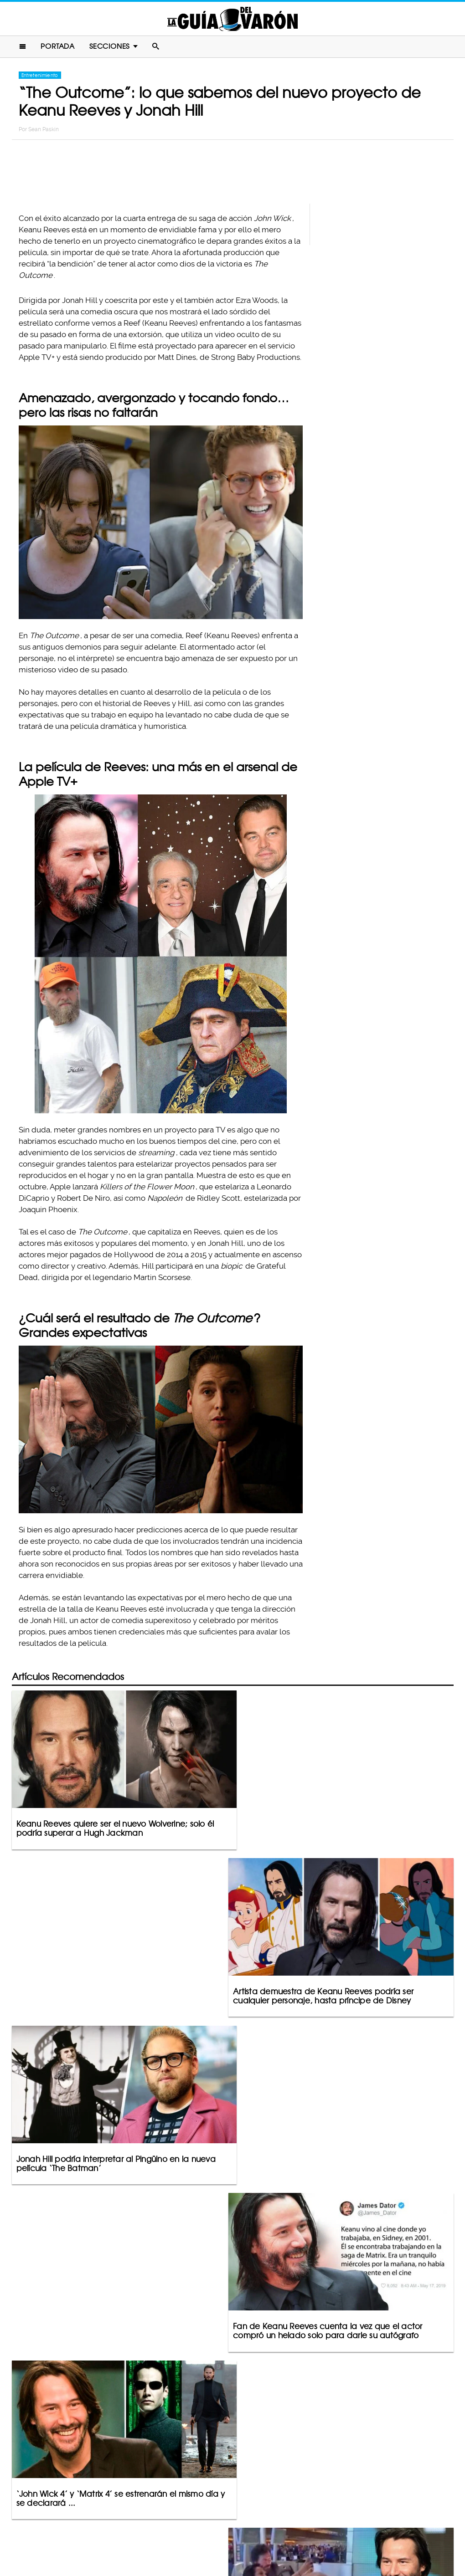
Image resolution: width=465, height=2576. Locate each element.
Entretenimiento (39, 76)
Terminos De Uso (292, 2533)
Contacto (164, 2533)
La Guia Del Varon (232, 18)
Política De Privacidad (222, 2533)
